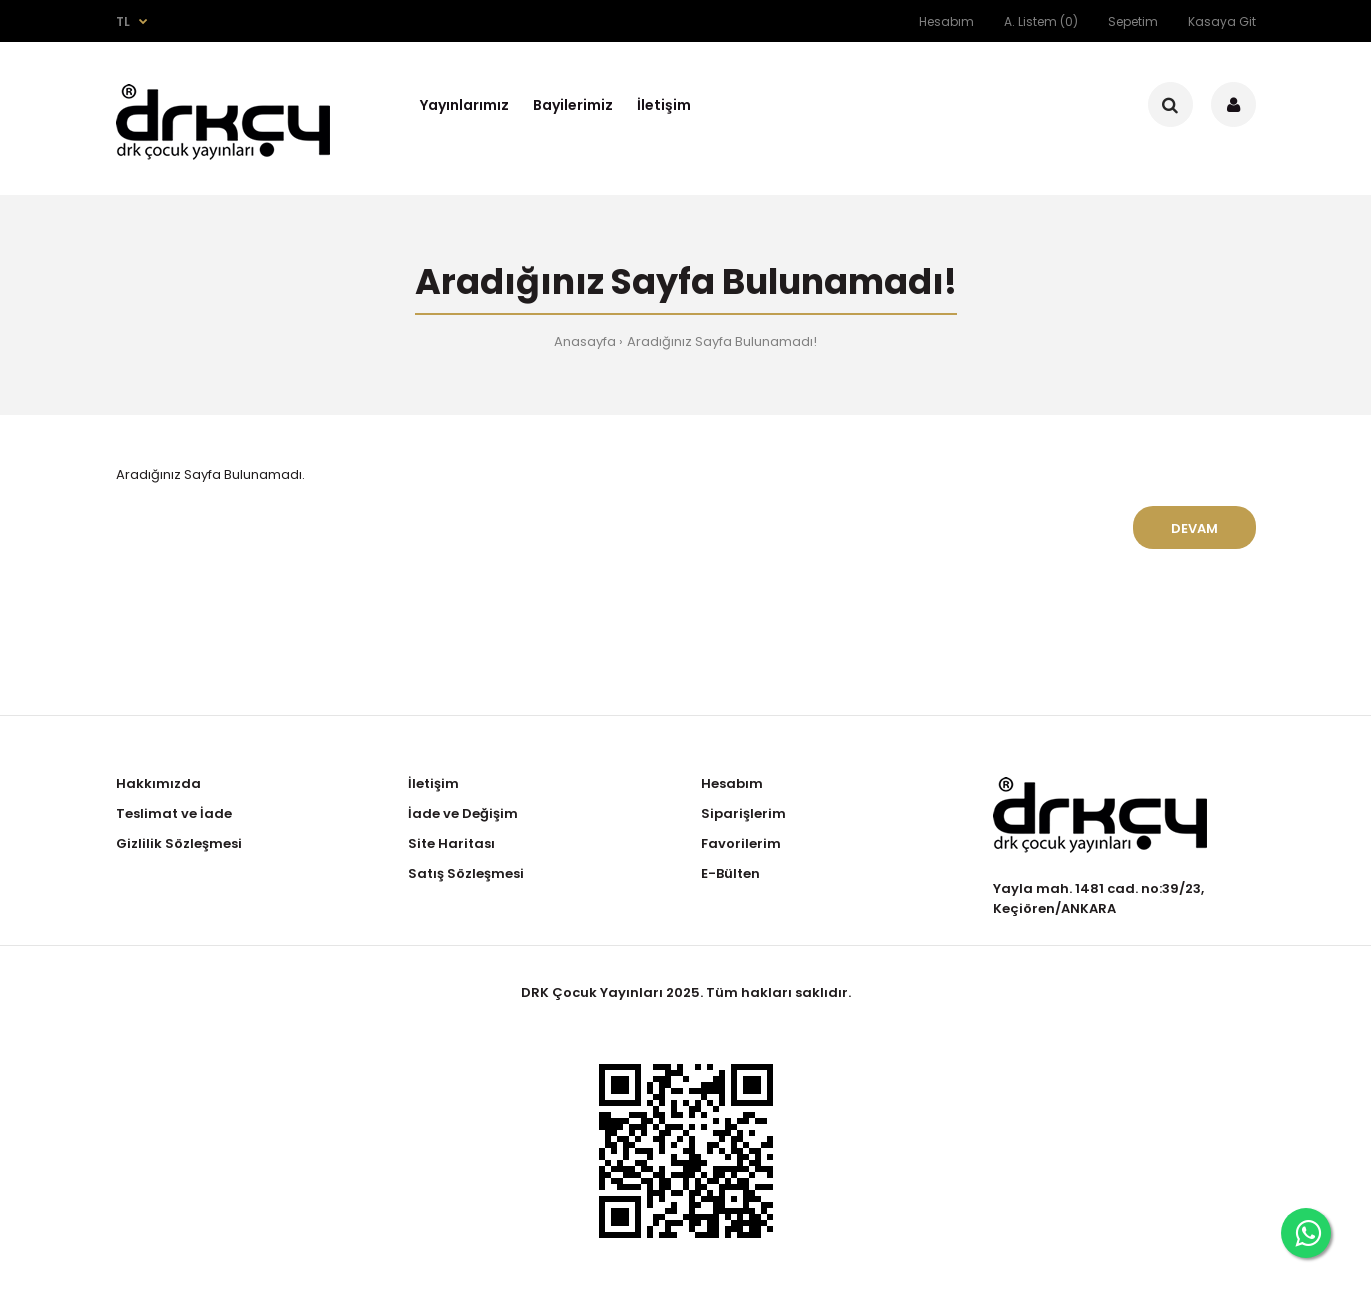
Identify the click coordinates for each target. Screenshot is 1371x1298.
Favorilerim (741, 843)
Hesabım (946, 21)
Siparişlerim (743, 813)
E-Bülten (730, 873)
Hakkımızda (158, 783)
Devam (1194, 528)
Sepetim (1133, 21)
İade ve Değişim (463, 813)
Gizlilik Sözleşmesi (179, 843)
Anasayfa (585, 341)
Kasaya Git (1222, 21)
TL (123, 21)
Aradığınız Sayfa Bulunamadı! (722, 341)
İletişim (433, 783)
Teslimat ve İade (174, 813)
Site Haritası (451, 843)
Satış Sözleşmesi (466, 873)
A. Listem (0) (1041, 21)
